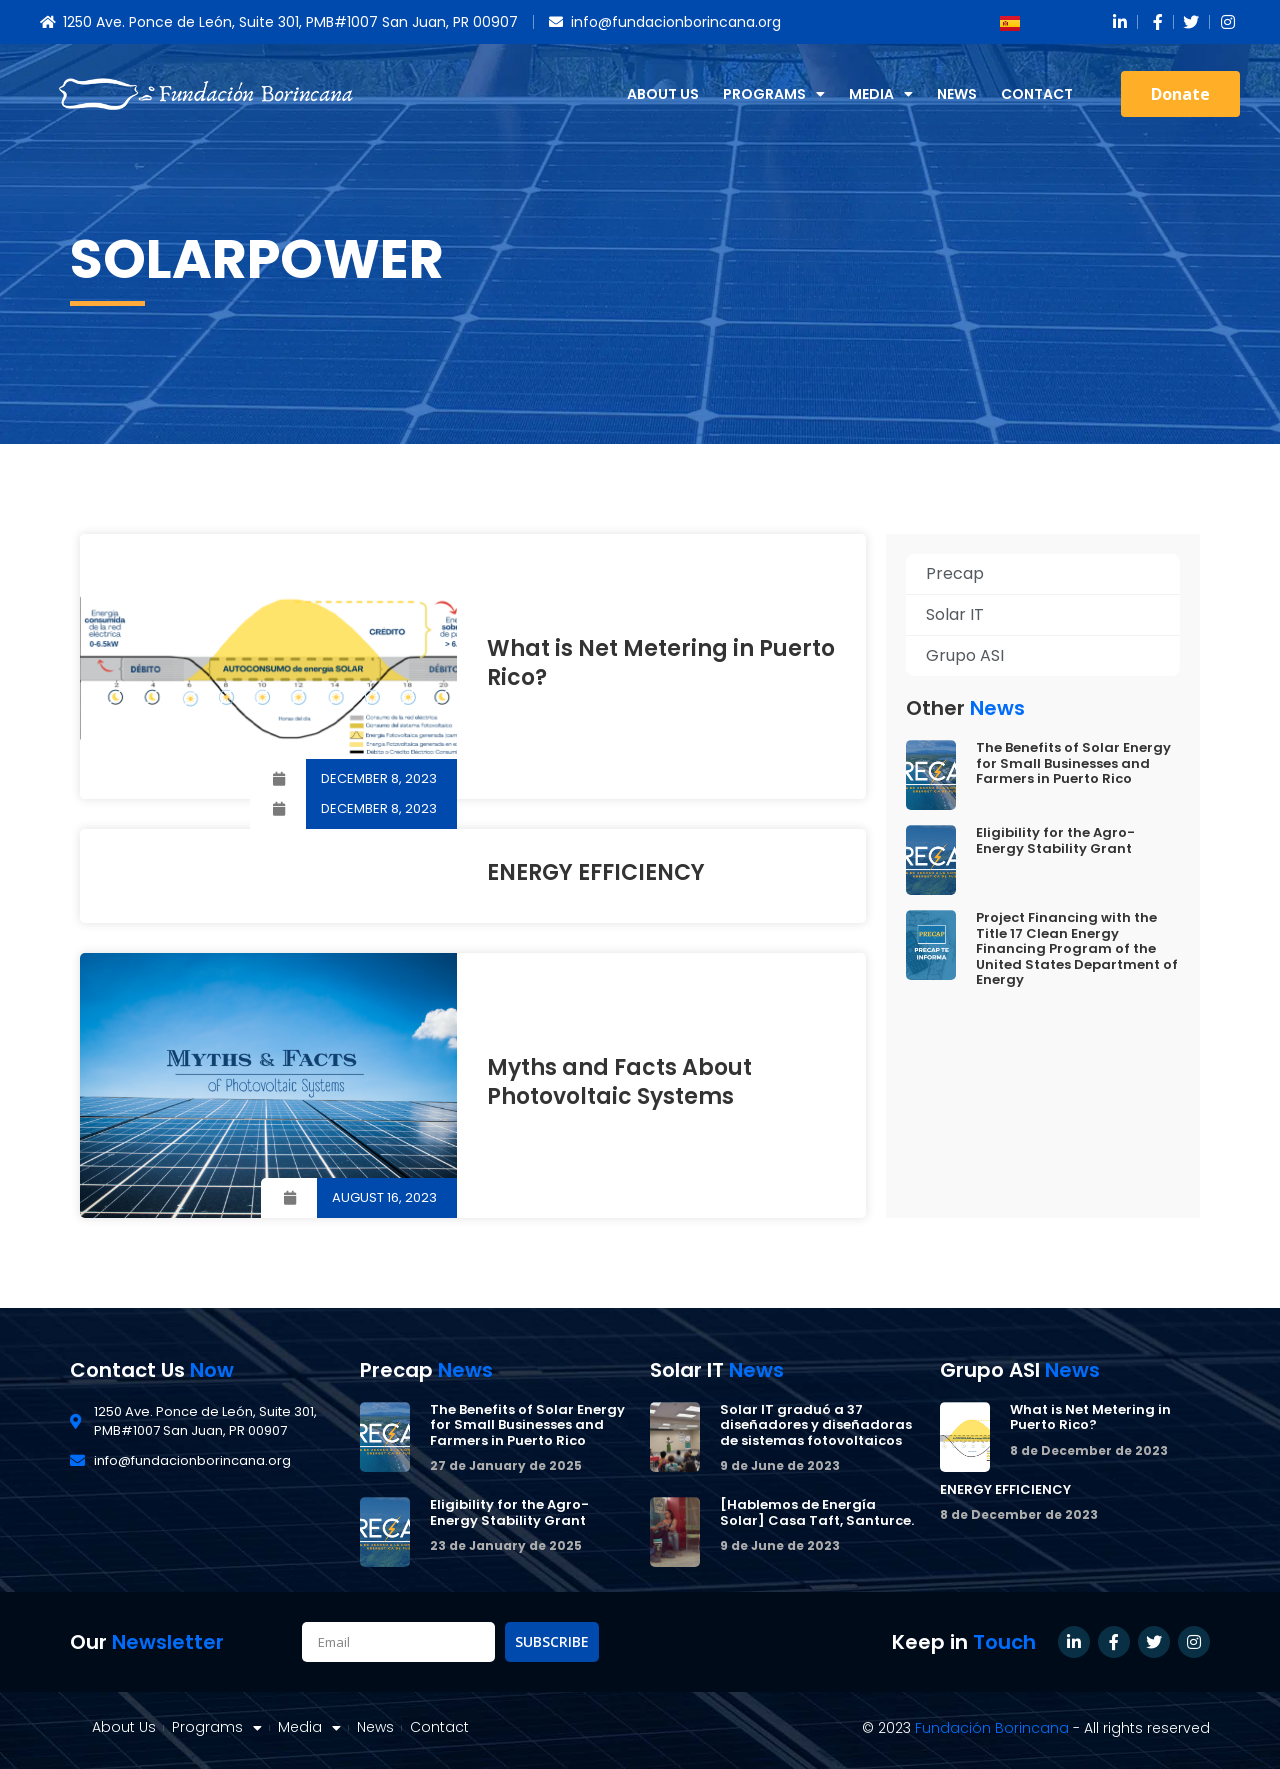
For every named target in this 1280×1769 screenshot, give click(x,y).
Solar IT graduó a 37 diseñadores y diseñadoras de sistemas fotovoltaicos (816, 1425)
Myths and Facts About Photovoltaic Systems (619, 1082)
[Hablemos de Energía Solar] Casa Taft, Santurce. (817, 1512)
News (957, 94)
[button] (1180, 94)
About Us (663, 94)
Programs (774, 94)
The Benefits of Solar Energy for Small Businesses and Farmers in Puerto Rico (1073, 763)
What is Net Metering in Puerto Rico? (661, 663)
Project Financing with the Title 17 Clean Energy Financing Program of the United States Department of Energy (1077, 948)
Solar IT (955, 614)
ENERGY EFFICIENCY (596, 872)
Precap (955, 573)
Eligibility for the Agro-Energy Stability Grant (1055, 840)
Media (881, 94)
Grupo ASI (965, 655)
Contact (1037, 94)
